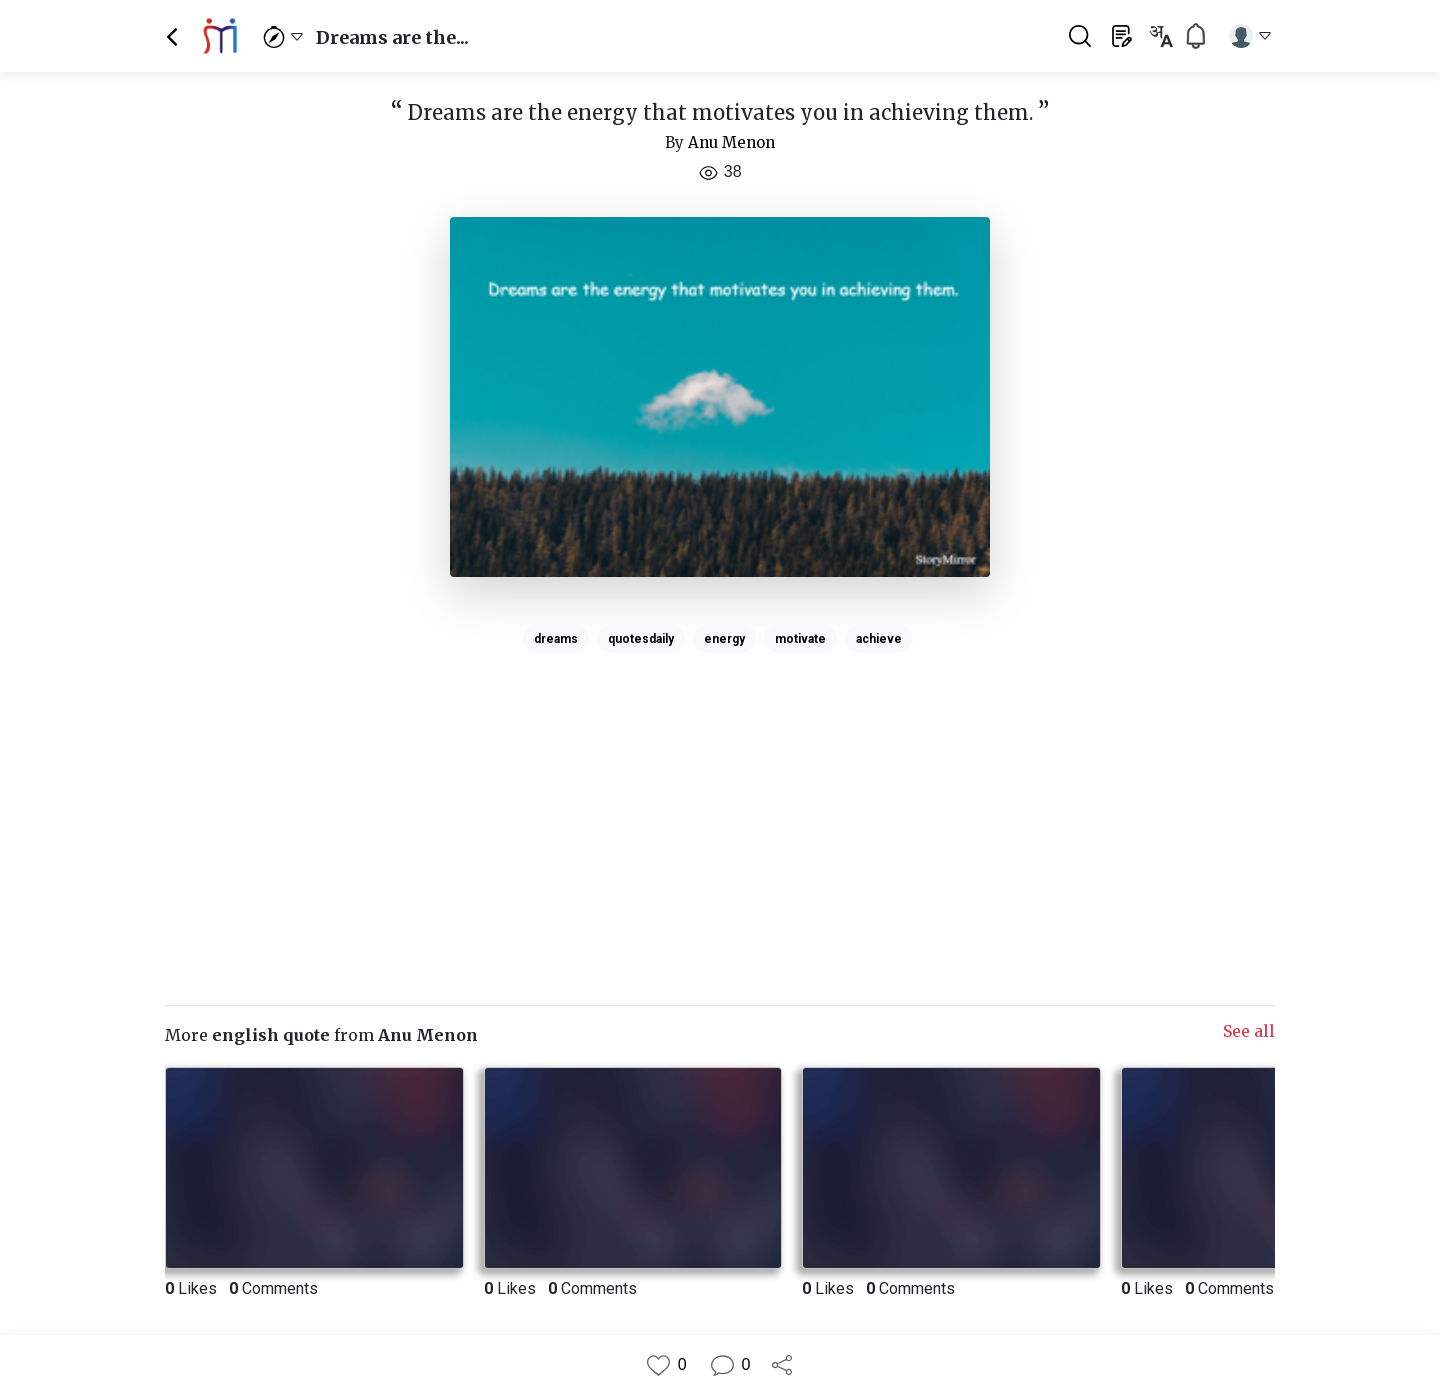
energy (724, 639)
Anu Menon (731, 142)
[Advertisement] (720, 801)
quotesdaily (641, 639)
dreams (556, 639)
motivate (800, 639)
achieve (879, 639)
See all (1249, 1031)
